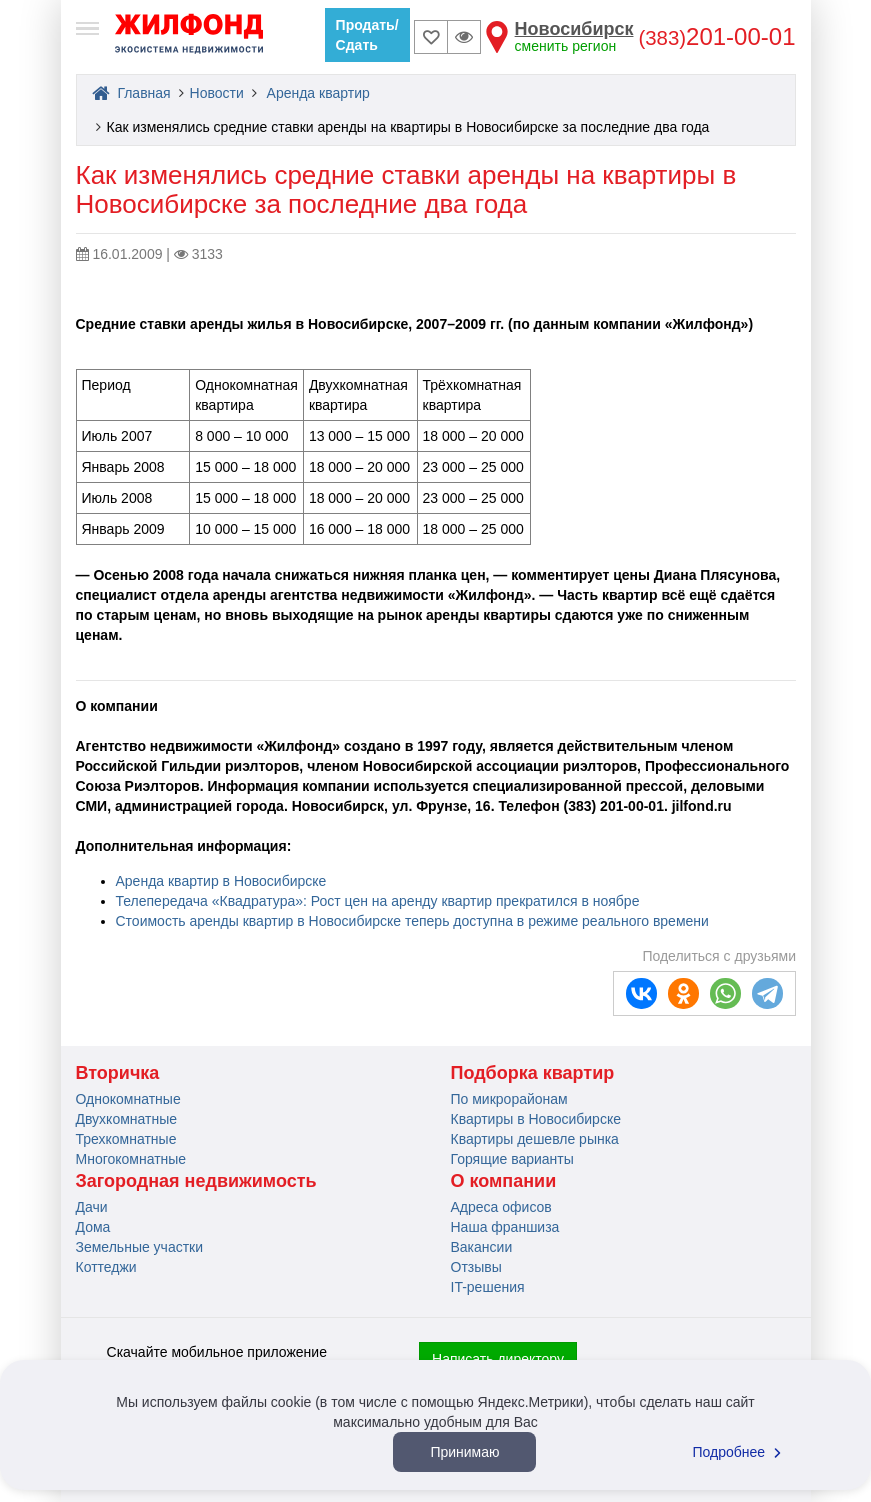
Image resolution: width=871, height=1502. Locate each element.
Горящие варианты (512, 1159)
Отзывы (476, 1267)
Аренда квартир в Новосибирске (221, 881)
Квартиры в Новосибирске (536, 1119)
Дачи (92, 1207)
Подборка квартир (533, 1073)
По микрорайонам (509, 1099)
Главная (131, 93)
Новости (217, 93)
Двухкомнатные (127, 1119)
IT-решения (488, 1287)
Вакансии (482, 1247)
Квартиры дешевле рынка (535, 1139)
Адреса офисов (501, 1207)
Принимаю (464, 1452)
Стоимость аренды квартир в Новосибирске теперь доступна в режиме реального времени (412, 921)
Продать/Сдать (367, 35)
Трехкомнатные (126, 1139)
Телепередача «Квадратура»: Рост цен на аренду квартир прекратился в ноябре (378, 901)
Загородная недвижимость (196, 1181)
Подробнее (740, 1452)
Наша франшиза (505, 1227)
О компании (504, 1181)
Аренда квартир (318, 93)
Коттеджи (106, 1267)
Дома (93, 1227)
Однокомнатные (128, 1099)
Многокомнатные (131, 1159)
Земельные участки (140, 1247)
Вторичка (118, 1073)
